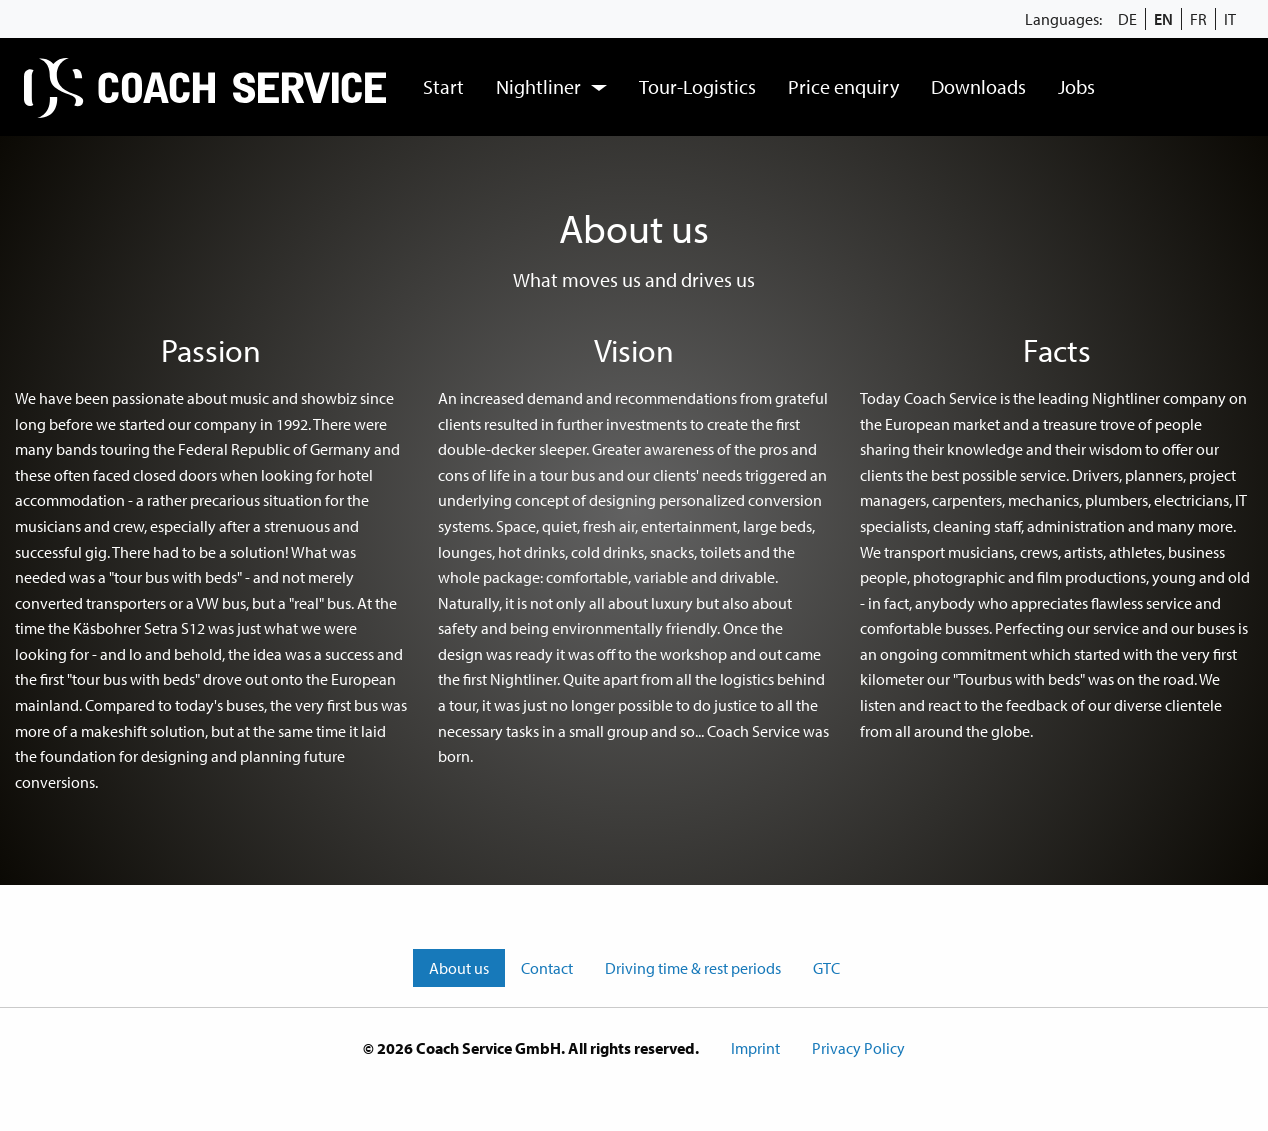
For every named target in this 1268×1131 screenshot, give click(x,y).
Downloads (978, 86)
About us (459, 968)
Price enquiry (843, 86)
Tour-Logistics (697, 86)
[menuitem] (207, 87)
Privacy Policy (858, 1048)
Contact (547, 968)
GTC (826, 968)
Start (443, 86)
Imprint (755, 1048)
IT (1230, 19)
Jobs (1076, 86)
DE (1127, 19)
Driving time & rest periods (693, 968)
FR (1198, 19)
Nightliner (538, 86)
